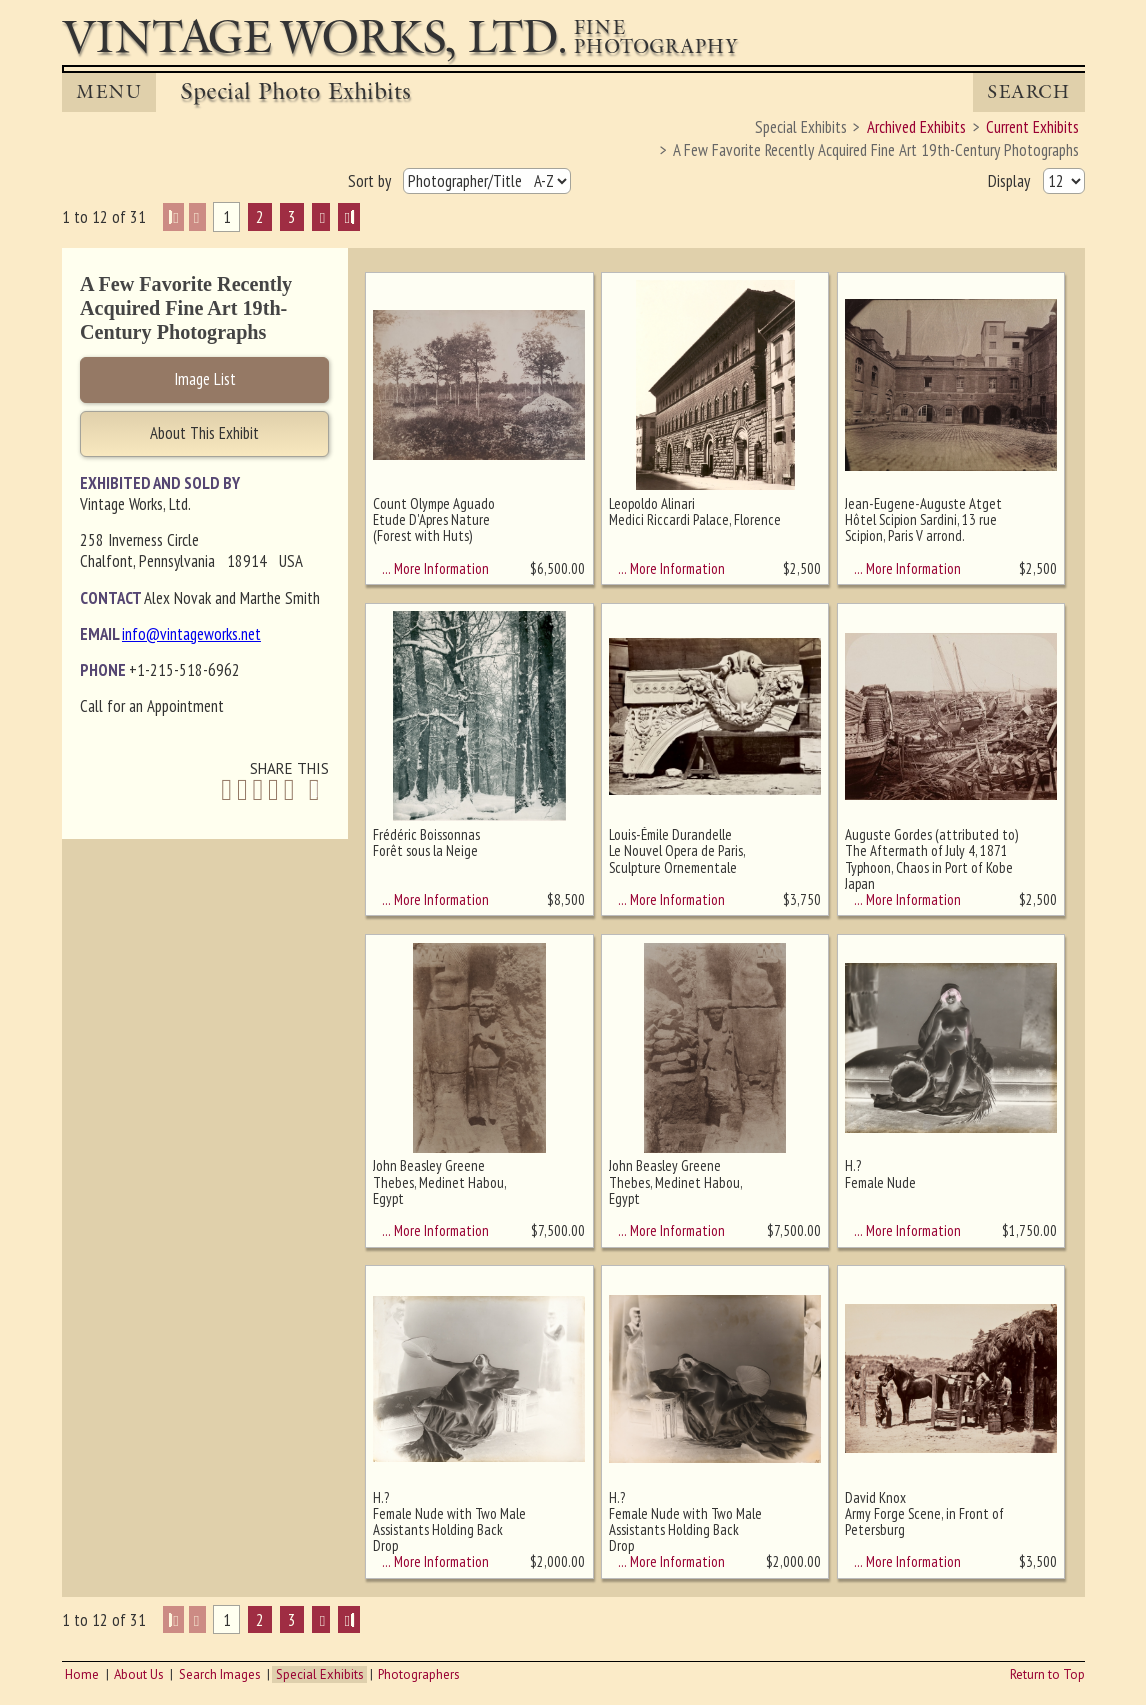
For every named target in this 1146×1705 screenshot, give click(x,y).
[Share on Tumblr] (289, 790)
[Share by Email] (314, 792)
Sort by (371, 180)
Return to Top (1047, 1674)
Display (1011, 180)
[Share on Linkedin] (258, 790)
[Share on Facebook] (226, 790)
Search (1028, 92)
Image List (205, 379)
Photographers (419, 1674)
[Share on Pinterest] (273, 790)
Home (82, 1674)
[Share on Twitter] (242, 790)
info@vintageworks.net (191, 634)
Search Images (220, 1674)
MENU (109, 92)
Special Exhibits (320, 1674)
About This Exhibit (204, 433)
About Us (139, 1674)
